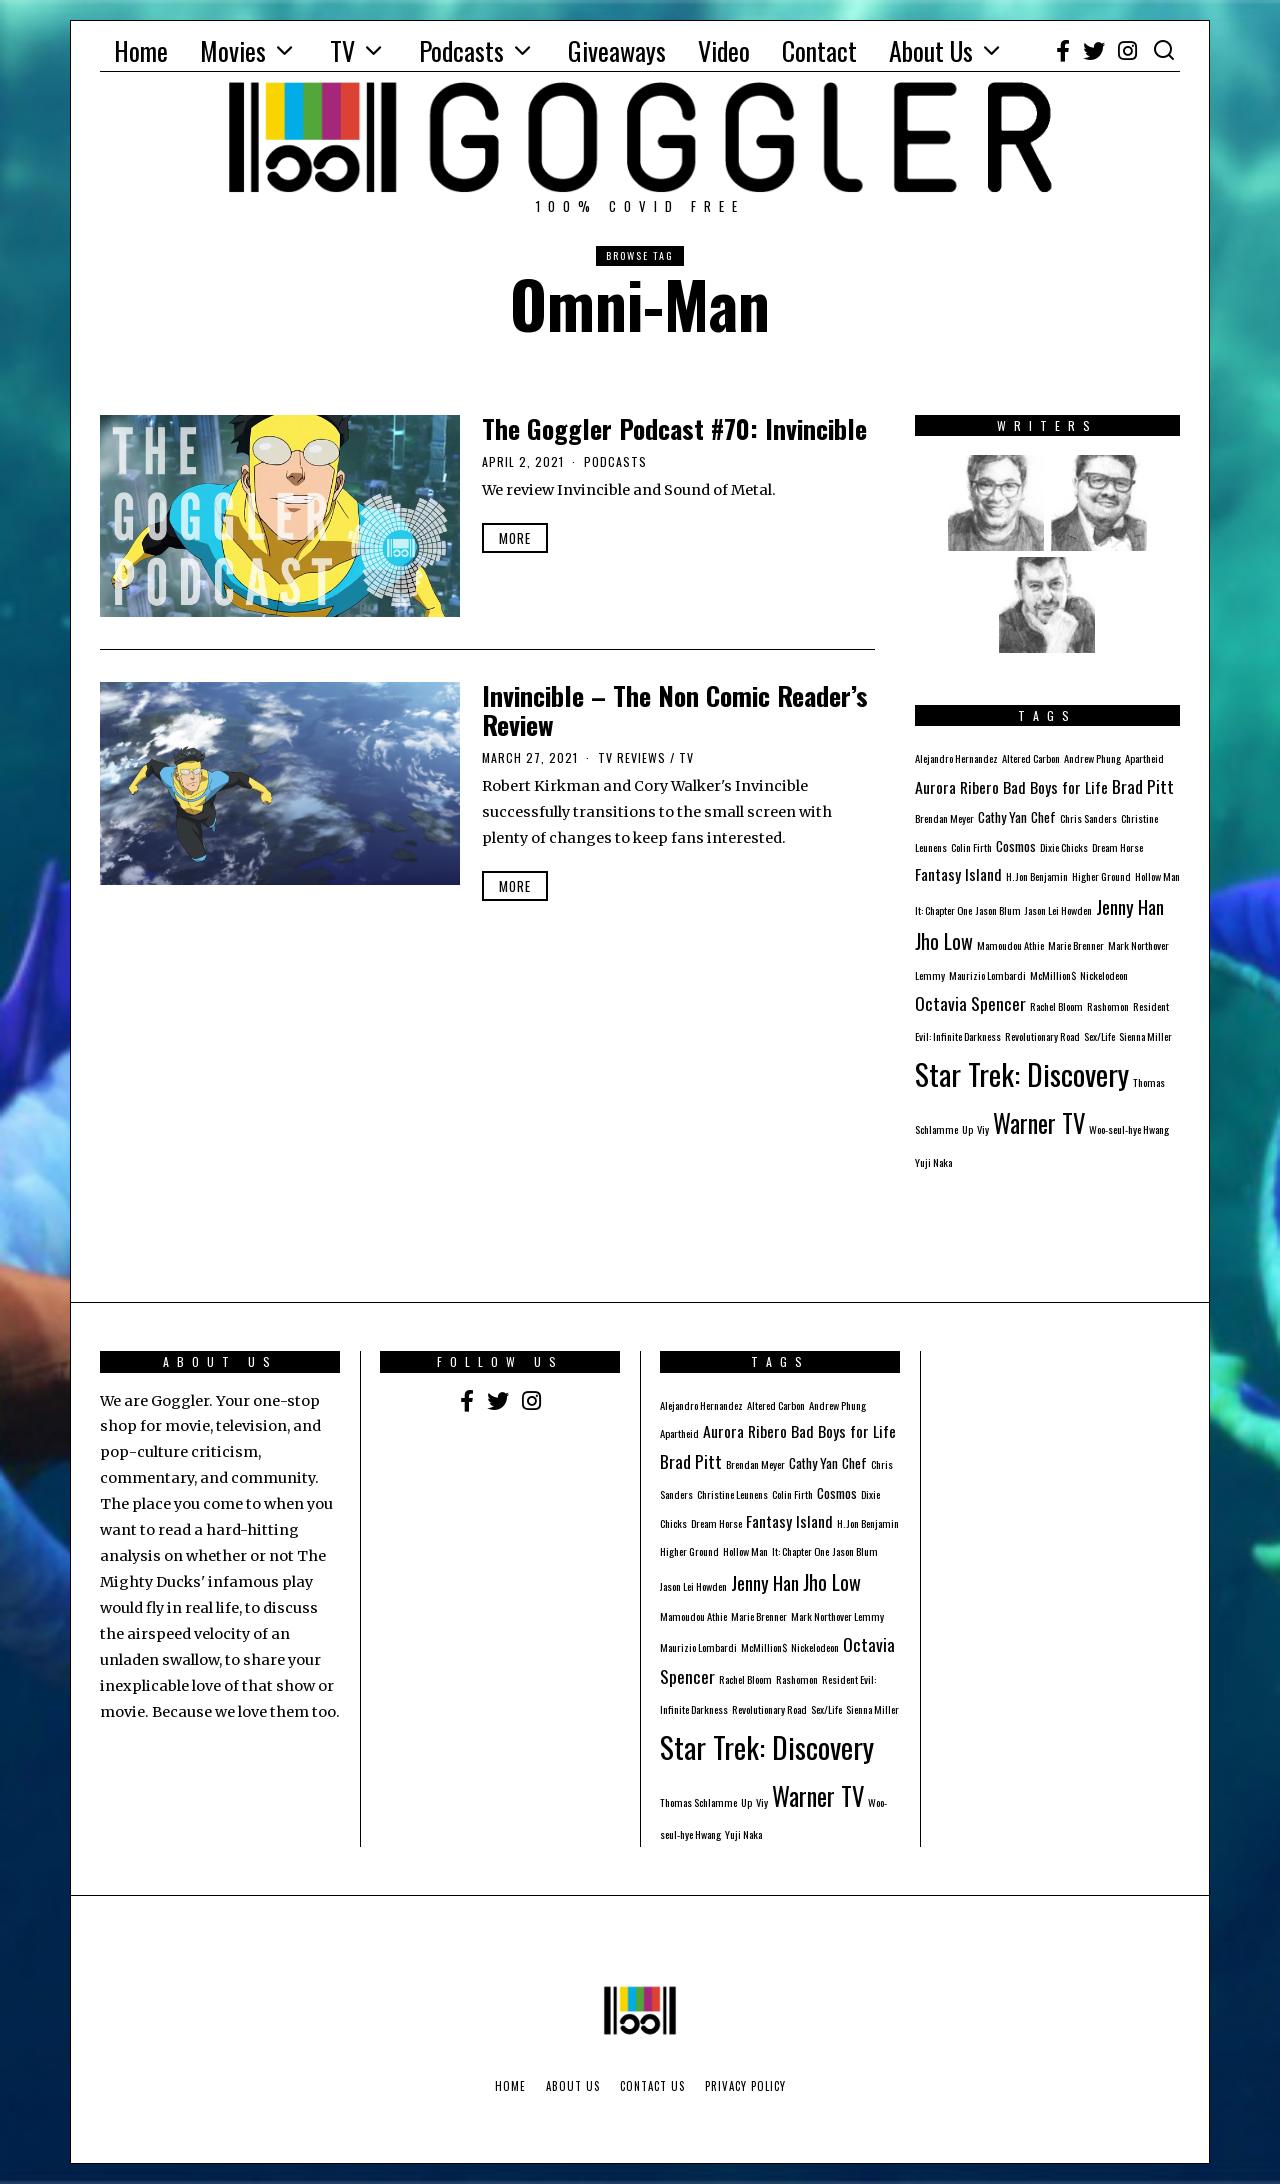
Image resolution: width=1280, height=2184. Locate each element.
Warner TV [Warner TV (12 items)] (1039, 1123)
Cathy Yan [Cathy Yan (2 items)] (1002, 817)
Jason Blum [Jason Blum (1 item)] (998, 910)
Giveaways (617, 50)
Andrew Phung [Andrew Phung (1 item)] (1092, 758)
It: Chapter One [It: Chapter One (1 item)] (943, 910)
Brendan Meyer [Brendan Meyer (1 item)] (944, 818)
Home (141, 50)
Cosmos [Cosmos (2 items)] (1016, 846)
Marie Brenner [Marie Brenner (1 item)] (1076, 945)
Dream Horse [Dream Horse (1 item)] (1117, 847)
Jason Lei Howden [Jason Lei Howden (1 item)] (1058, 910)
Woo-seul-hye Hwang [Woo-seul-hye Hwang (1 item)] (1129, 1129)
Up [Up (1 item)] (967, 1129)
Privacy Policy (745, 2086)
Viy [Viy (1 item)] (983, 1129)
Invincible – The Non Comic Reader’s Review (675, 710)
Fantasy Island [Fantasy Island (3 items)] (958, 874)
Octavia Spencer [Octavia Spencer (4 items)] (970, 1003)
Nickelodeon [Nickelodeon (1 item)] (1104, 975)
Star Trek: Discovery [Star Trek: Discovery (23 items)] (1022, 1073)
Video (724, 50)
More (515, 538)
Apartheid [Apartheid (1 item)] (1144, 758)
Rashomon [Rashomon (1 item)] (1108, 1006)
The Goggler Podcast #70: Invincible (674, 428)
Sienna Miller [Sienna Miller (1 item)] (1145, 1036)
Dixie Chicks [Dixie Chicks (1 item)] (1064, 847)
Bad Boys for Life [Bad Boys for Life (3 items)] (1055, 787)
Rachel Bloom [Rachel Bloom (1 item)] (1056, 1006)
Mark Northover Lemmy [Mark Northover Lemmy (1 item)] (837, 1616)
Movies (233, 50)
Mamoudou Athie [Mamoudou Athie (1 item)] (1010, 945)
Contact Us (652, 2086)
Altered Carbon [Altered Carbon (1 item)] (1031, 758)
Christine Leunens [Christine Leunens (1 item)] (732, 1494)
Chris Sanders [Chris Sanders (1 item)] (1088, 818)
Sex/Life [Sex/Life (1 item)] (1099, 1036)
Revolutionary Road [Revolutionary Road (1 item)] (1042, 1036)
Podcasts (461, 50)
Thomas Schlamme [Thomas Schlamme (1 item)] (698, 1802)
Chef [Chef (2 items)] (1043, 817)
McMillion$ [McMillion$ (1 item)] (1053, 975)
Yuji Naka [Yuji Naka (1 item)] (933, 1162)
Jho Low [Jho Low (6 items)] (944, 941)
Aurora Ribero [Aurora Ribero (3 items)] (957, 787)
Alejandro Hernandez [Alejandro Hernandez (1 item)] (956, 758)
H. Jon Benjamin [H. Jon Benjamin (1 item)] (1037, 876)
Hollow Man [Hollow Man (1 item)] (1157, 876)
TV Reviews (632, 757)
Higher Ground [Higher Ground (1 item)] (1101, 876)
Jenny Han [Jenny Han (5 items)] (1130, 906)
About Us (931, 50)
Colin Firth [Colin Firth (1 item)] (971, 847)
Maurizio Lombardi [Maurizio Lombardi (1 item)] (987, 975)
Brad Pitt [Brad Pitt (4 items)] (1143, 786)
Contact (819, 50)
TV (342, 50)
